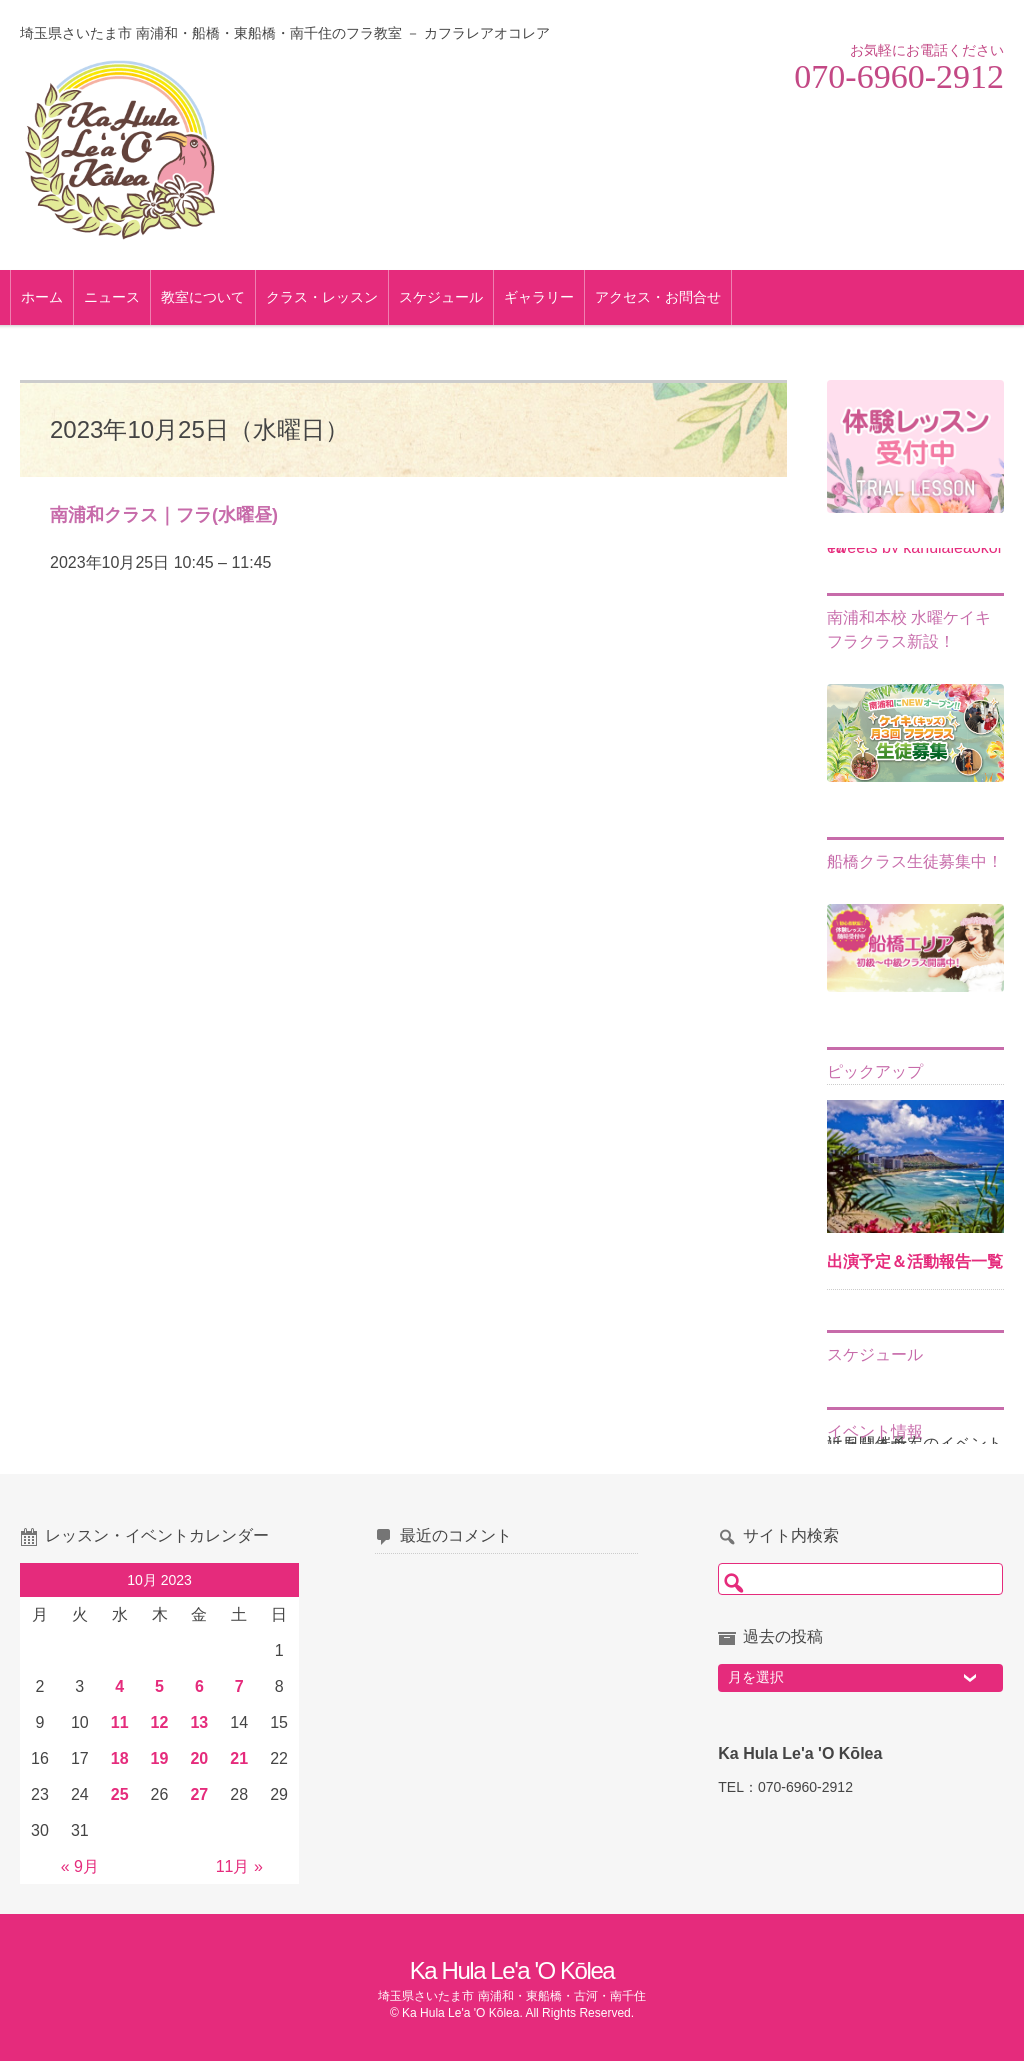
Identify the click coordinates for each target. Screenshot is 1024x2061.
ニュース (122, 297)
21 (239, 1758)
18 (120, 1758)
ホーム (52, 297)
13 (199, 1722)
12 (160, 1722)
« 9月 (80, 1866)
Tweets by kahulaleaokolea (914, 547)
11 (120, 1722)
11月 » (239, 1866)
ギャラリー (549, 297)
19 (160, 1758)
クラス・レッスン (332, 297)
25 (120, 1794)
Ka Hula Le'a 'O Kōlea (512, 1970)
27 (199, 1794)
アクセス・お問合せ (668, 297)
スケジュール (451, 297)
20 (199, 1758)
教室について (213, 297)
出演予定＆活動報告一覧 (915, 1261)
